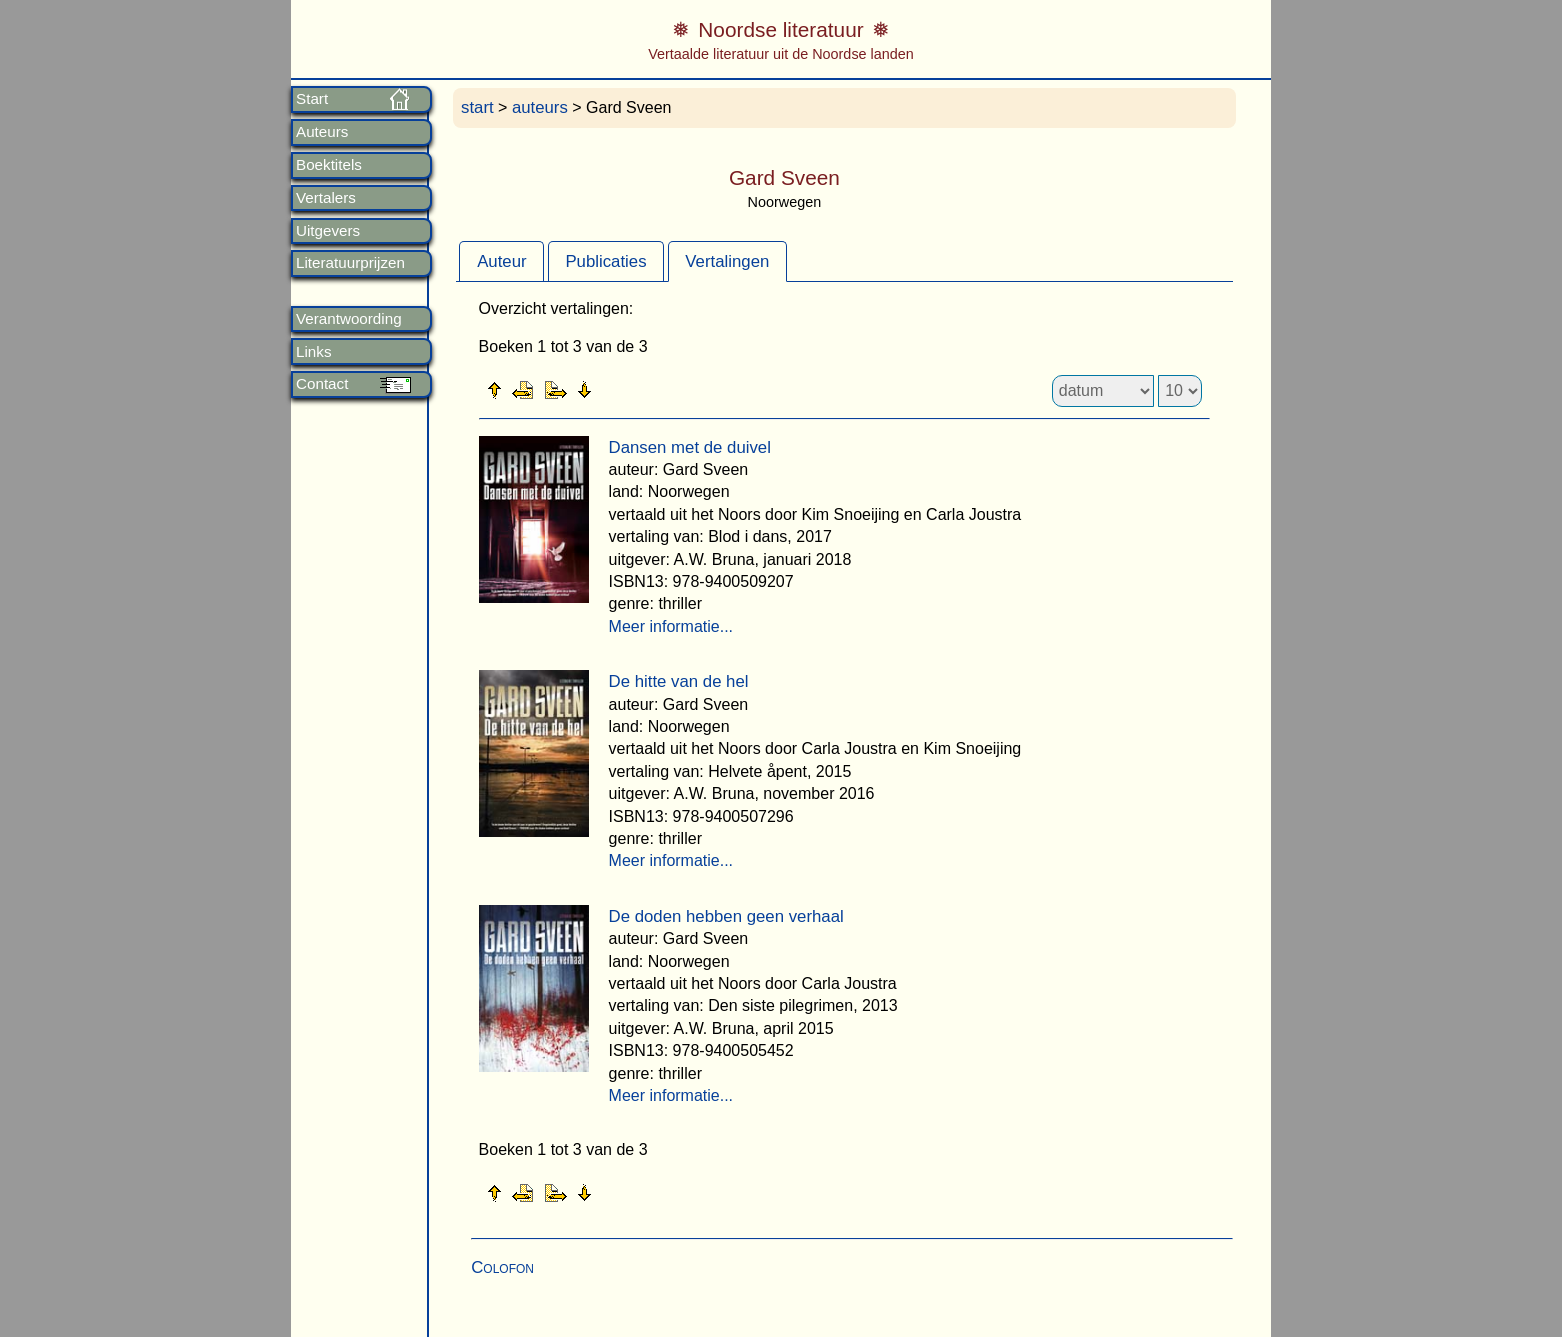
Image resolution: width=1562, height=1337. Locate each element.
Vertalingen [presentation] (727, 261)
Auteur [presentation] (501, 261)
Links (313, 352)
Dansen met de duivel (690, 447)
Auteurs (322, 132)
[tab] (501, 261)
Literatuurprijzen (350, 263)
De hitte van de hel (679, 681)
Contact (322, 384)
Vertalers (326, 198)
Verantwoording (349, 319)
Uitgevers (328, 231)
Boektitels (329, 165)
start (477, 107)
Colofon (502, 1267)
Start (312, 99)
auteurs (540, 107)
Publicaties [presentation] (605, 261)
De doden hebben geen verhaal (726, 916)
